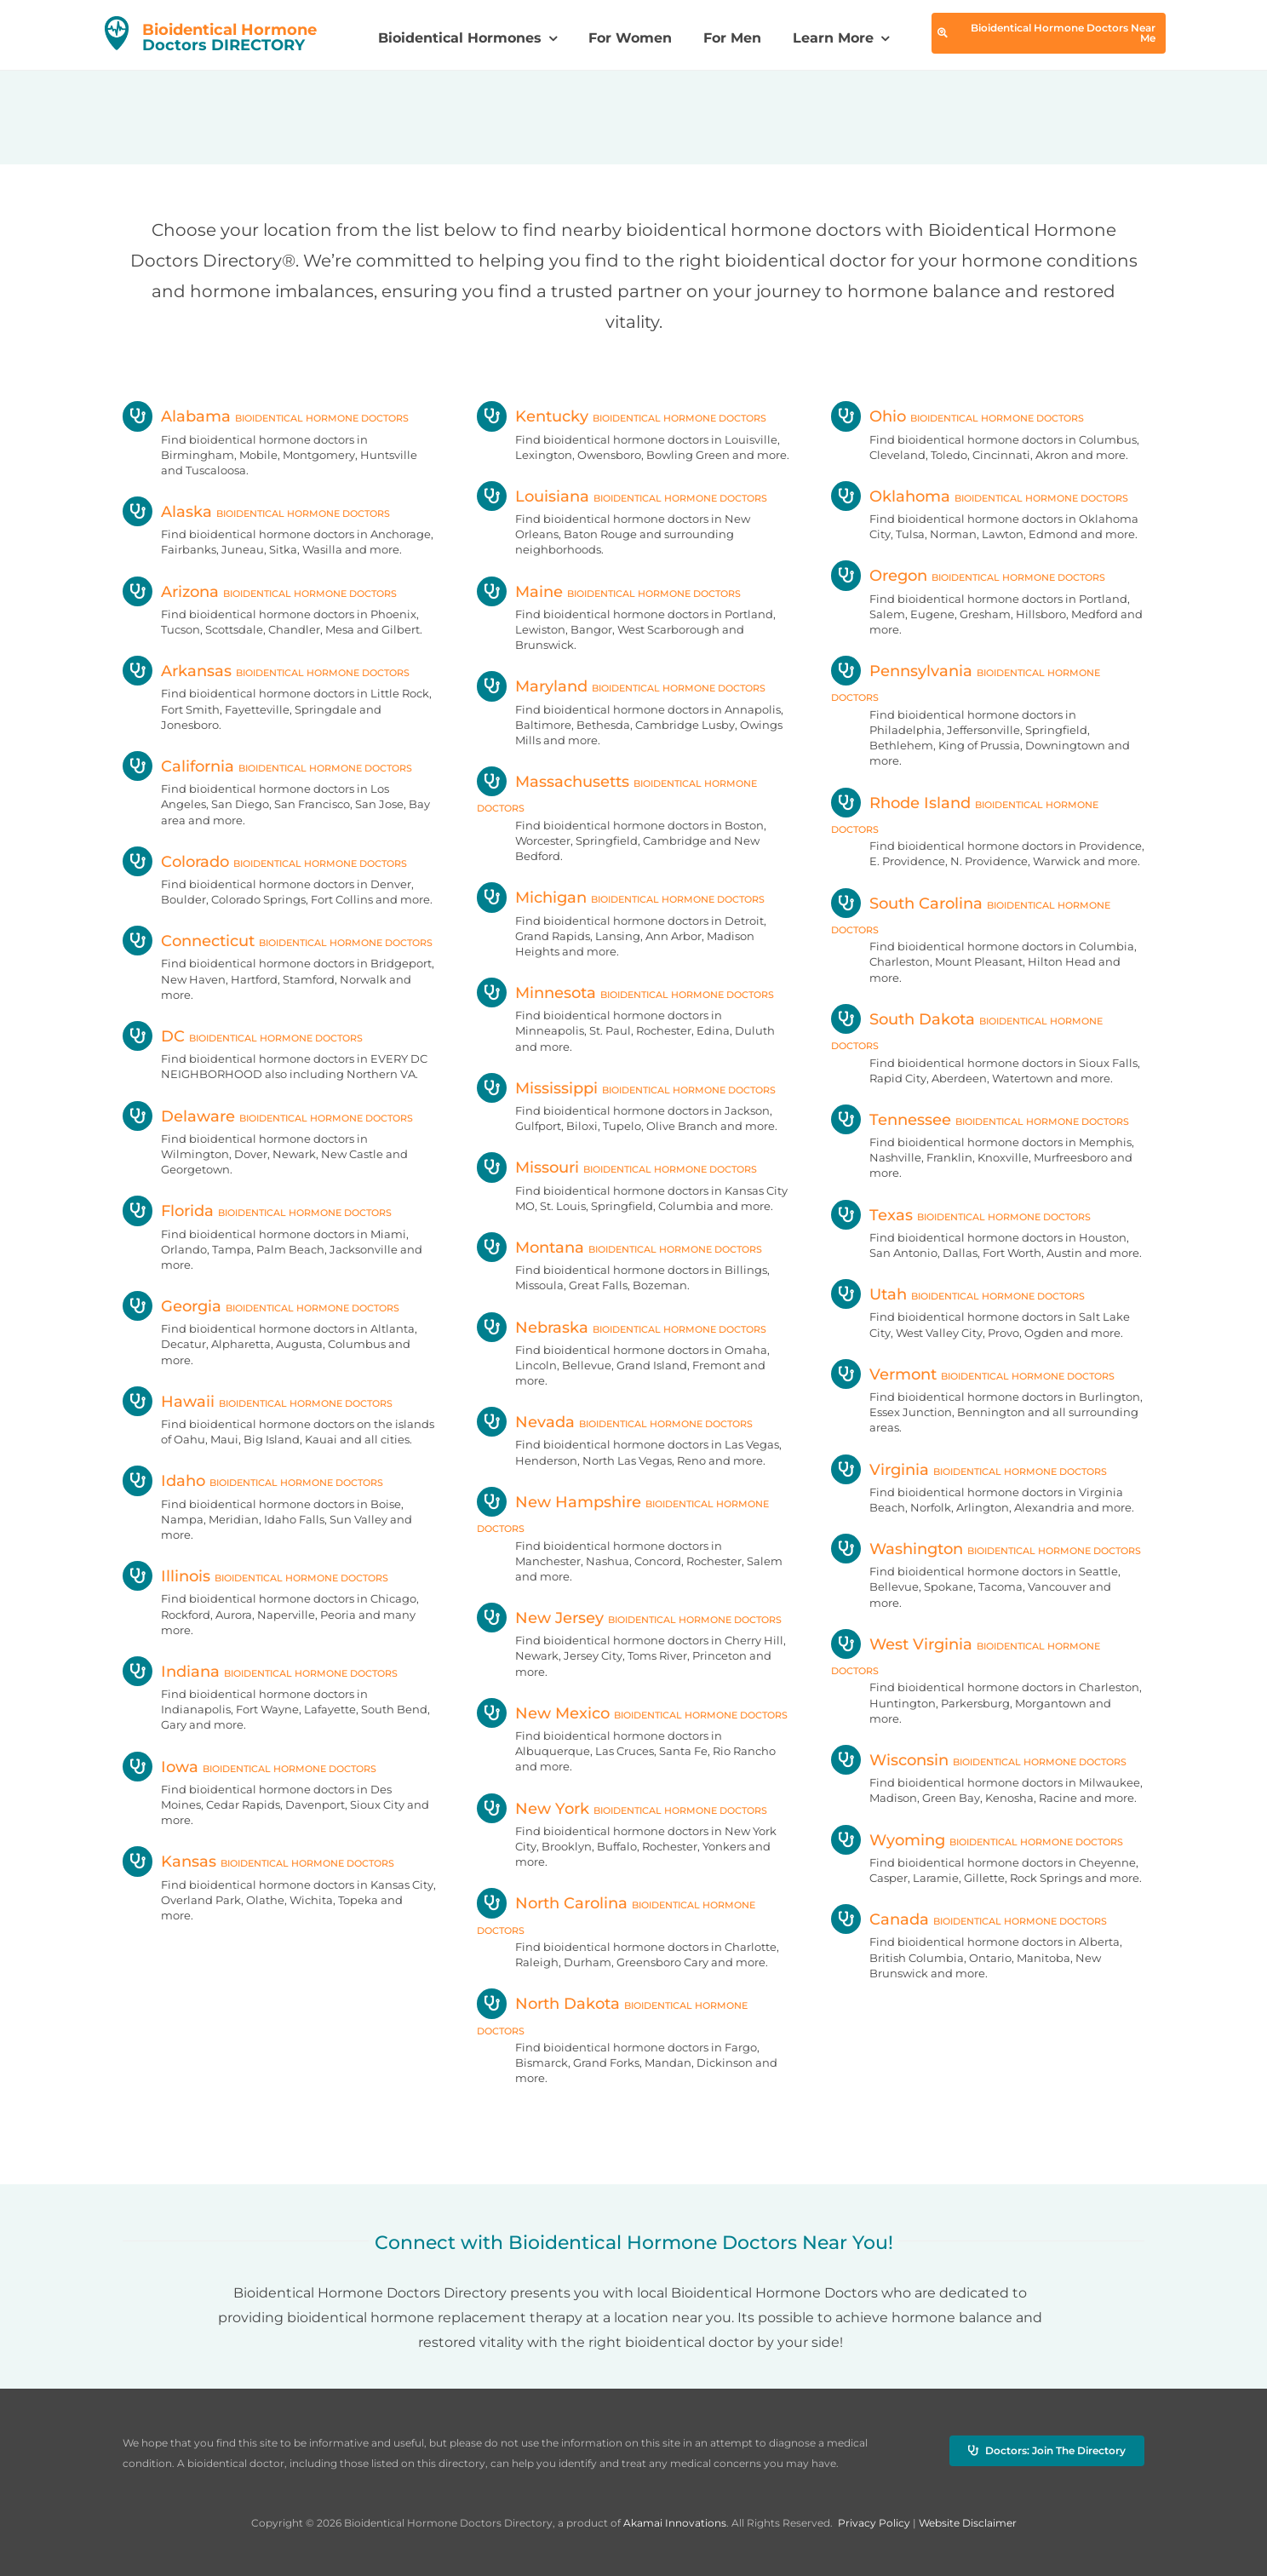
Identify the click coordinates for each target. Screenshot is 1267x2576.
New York (622, 1808)
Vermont (973, 1374)
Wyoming (977, 1840)
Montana (619, 1247)
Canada (969, 1919)
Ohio (957, 416)
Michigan (621, 897)
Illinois (255, 1576)
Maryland (621, 686)
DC (243, 1036)
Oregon (968, 575)
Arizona (260, 591)
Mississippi (626, 1088)
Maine (609, 591)
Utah (958, 1294)
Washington (986, 1549)
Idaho (253, 1481)
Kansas (258, 1861)
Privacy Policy (874, 2522)
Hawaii (258, 1401)
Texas (961, 1215)
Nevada (615, 1422)
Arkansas (266, 671)
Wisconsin (979, 1760)
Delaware (268, 1116)
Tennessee (980, 1119)
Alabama (266, 416)
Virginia (969, 1469)
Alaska (256, 511)
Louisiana (622, 496)
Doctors (229, 37)
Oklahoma (979, 496)
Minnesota (625, 993)
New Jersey (629, 1618)
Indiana (260, 1671)
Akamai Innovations (674, 2522)
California (267, 766)
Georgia (261, 1306)
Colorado (265, 861)
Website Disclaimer (968, 2522)
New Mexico (632, 1713)
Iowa (249, 1767)
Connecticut (278, 941)
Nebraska (621, 1327)
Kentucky (621, 416)
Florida (257, 1211)
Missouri (617, 1167)
